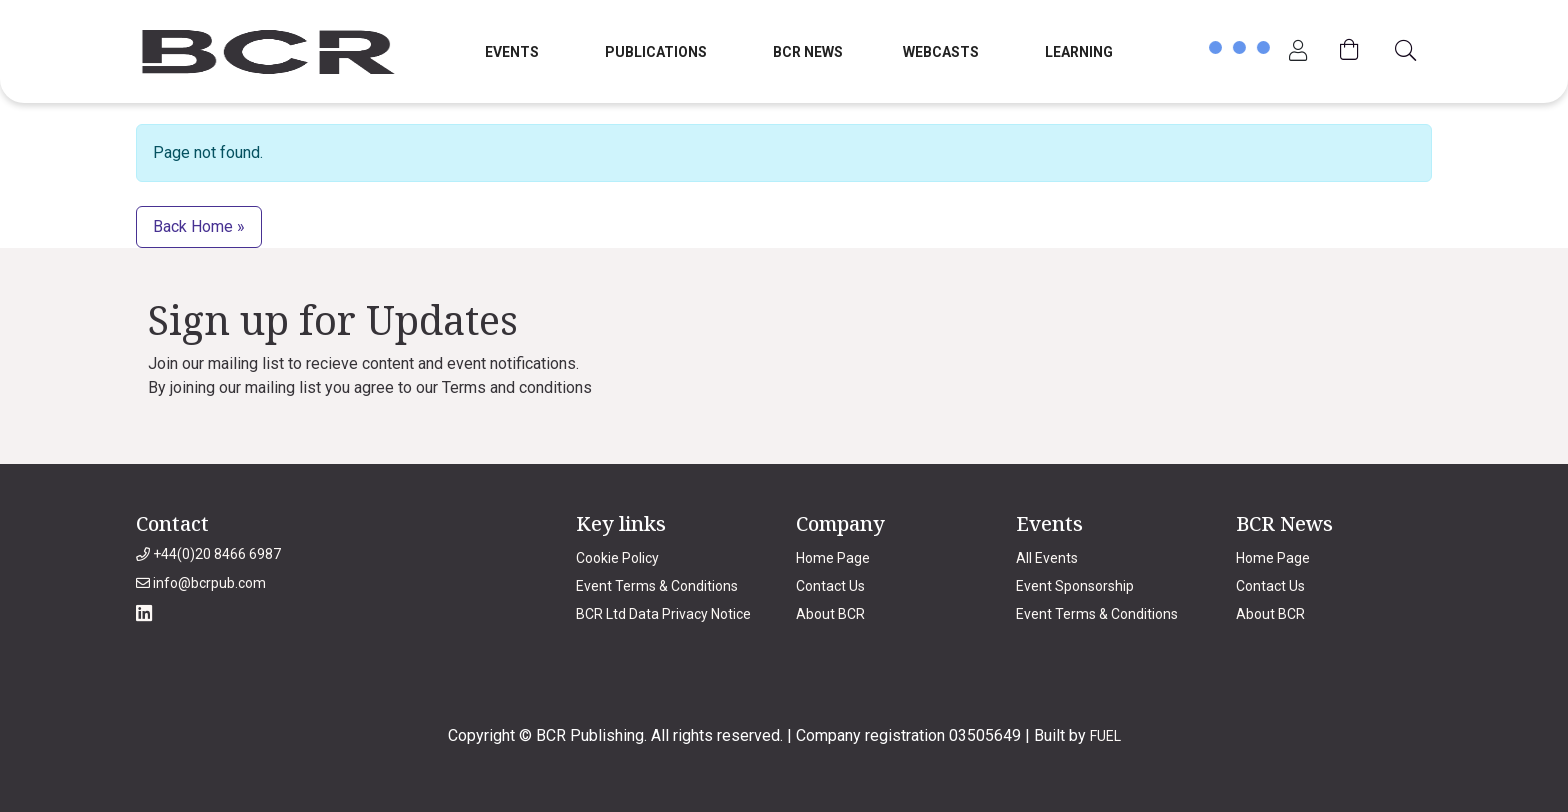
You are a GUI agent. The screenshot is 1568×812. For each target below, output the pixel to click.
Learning (1079, 52)
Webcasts (941, 52)
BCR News (808, 52)
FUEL (1105, 736)
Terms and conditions (517, 387)
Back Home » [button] (199, 226)
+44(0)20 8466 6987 (208, 554)
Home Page (833, 558)
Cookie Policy (617, 558)
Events (512, 52)
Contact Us (830, 586)
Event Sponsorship (1075, 586)
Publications (656, 52)
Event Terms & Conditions (657, 586)
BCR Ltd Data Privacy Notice (663, 614)
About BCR (830, 614)
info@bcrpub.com (201, 583)
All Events (1047, 558)
